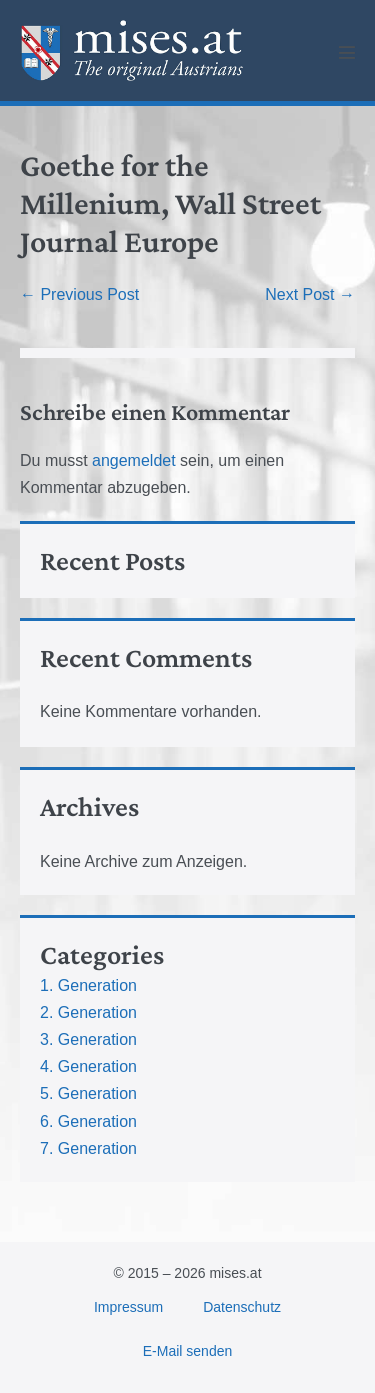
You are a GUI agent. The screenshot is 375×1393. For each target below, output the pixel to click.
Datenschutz (242, 1307)
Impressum (128, 1307)
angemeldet (134, 460)
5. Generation (88, 1093)
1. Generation (88, 985)
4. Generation (88, 1066)
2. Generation (88, 1012)
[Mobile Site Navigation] (347, 52)
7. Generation (88, 1148)
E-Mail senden (188, 1351)
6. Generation (88, 1121)
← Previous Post (79, 294)
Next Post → (310, 294)
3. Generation (88, 1039)
